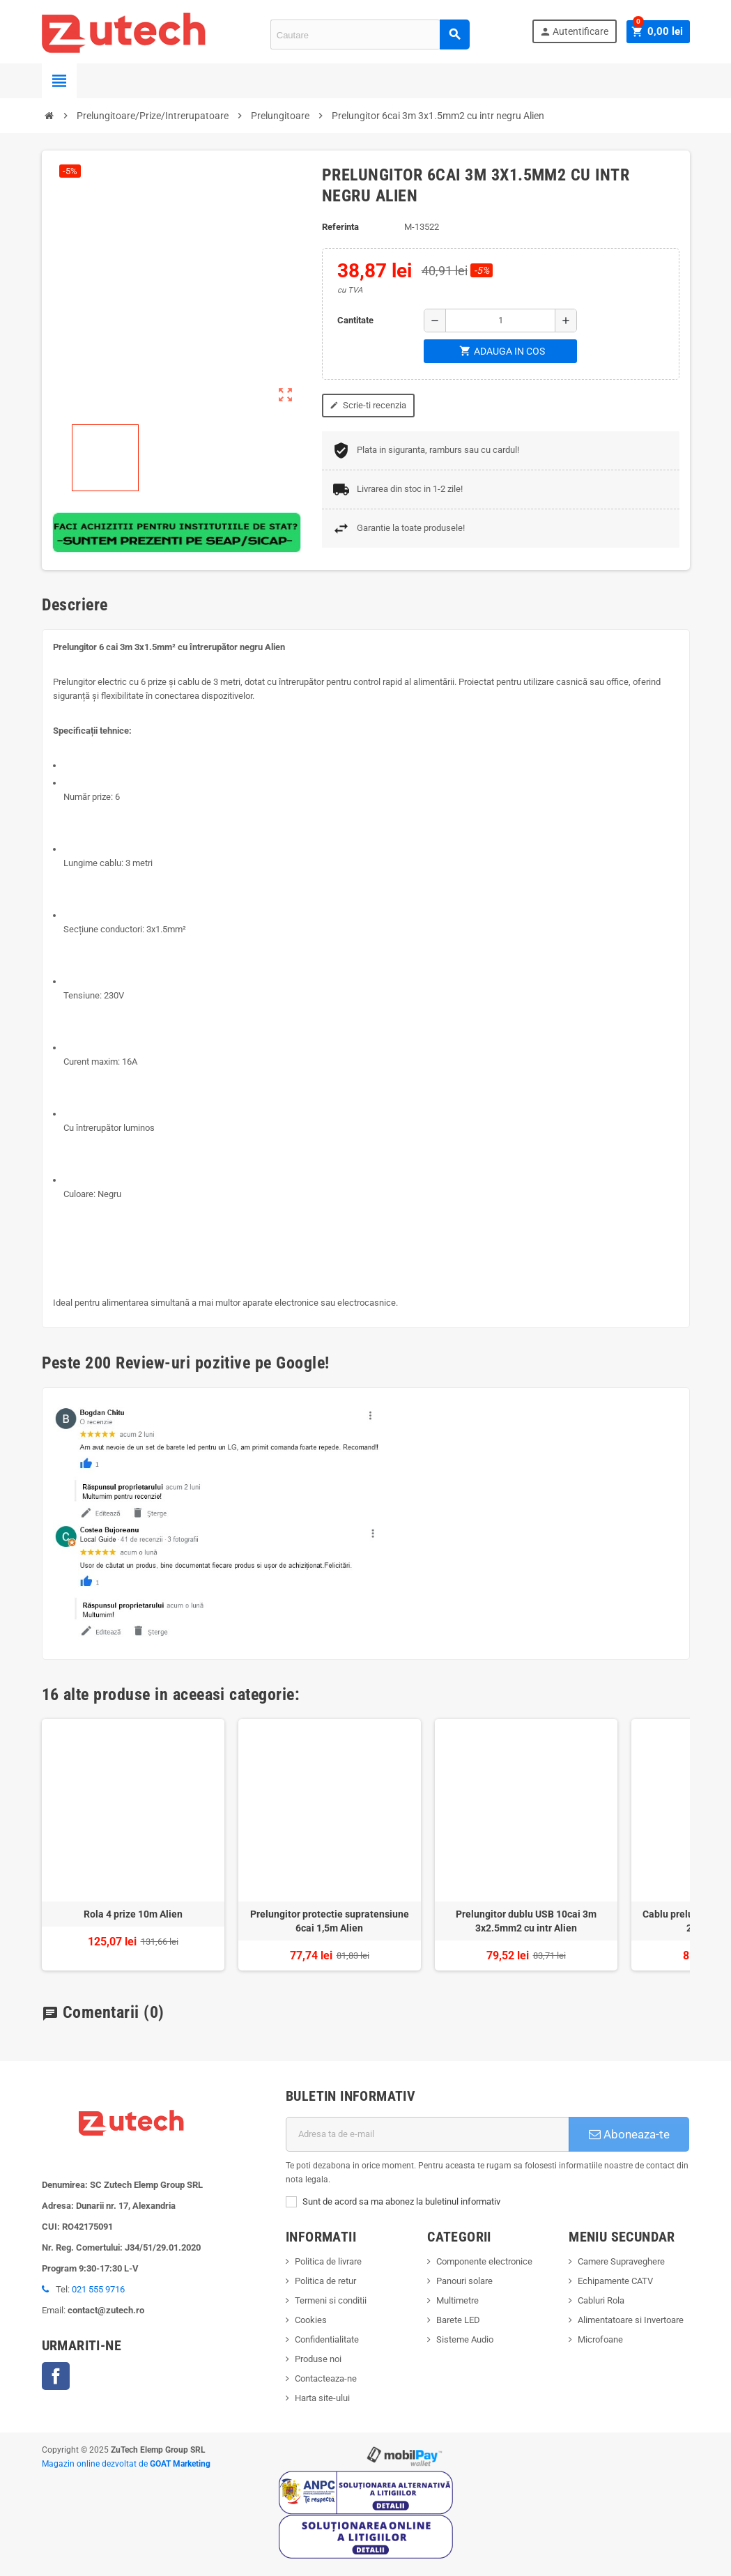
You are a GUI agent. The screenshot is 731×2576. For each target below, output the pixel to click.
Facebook (56, 2376)
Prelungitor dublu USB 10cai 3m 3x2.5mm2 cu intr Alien (526, 1921)
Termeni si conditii (331, 2300)
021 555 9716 (98, 2289)
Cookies (311, 2320)
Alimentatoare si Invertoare (631, 2320)
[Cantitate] (500, 320)
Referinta (340, 227)
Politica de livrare (328, 2261)
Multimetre (457, 2300)
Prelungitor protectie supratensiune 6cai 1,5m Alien (329, 1921)
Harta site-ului (322, 2398)
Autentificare (577, 32)
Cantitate (355, 320)
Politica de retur (325, 2281)
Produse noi (318, 2359)
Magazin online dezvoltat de (126, 2464)
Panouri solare (464, 2281)
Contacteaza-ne (326, 2378)
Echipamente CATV (615, 2281)
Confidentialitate (327, 2339)
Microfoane (600, 2339)
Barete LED (458, 2320)
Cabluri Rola (601, 2300)
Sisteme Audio (464, 2339)
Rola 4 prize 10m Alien (133, 1914)
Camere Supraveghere (621, 2261)
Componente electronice (484, 2261)
